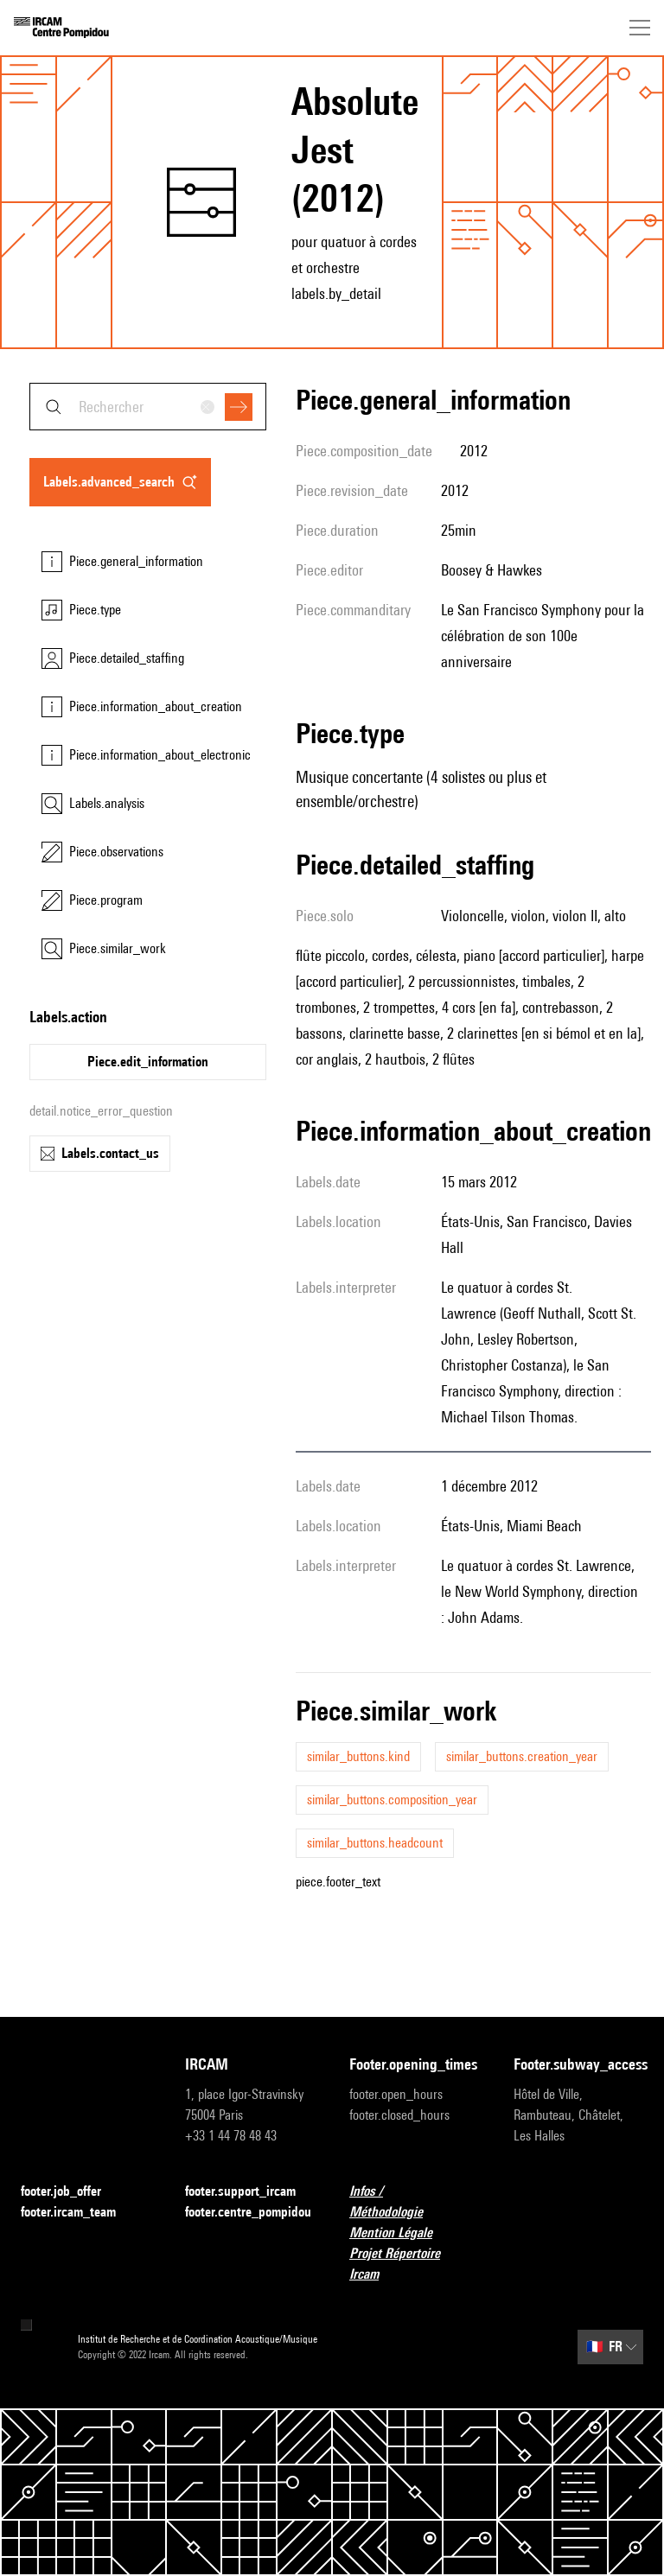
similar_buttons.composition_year (392, 1799)
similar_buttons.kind (358, 1756)
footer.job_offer (71, 2192)
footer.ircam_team (79, 2213)
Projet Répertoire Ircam (414, 2263)
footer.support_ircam (250, 2192)
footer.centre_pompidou (248, 2212)
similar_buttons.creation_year (521, 1756)
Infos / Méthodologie (414, 2201)
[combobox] (147, 406)
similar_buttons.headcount (375, 1843)
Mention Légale (401, 2233)
